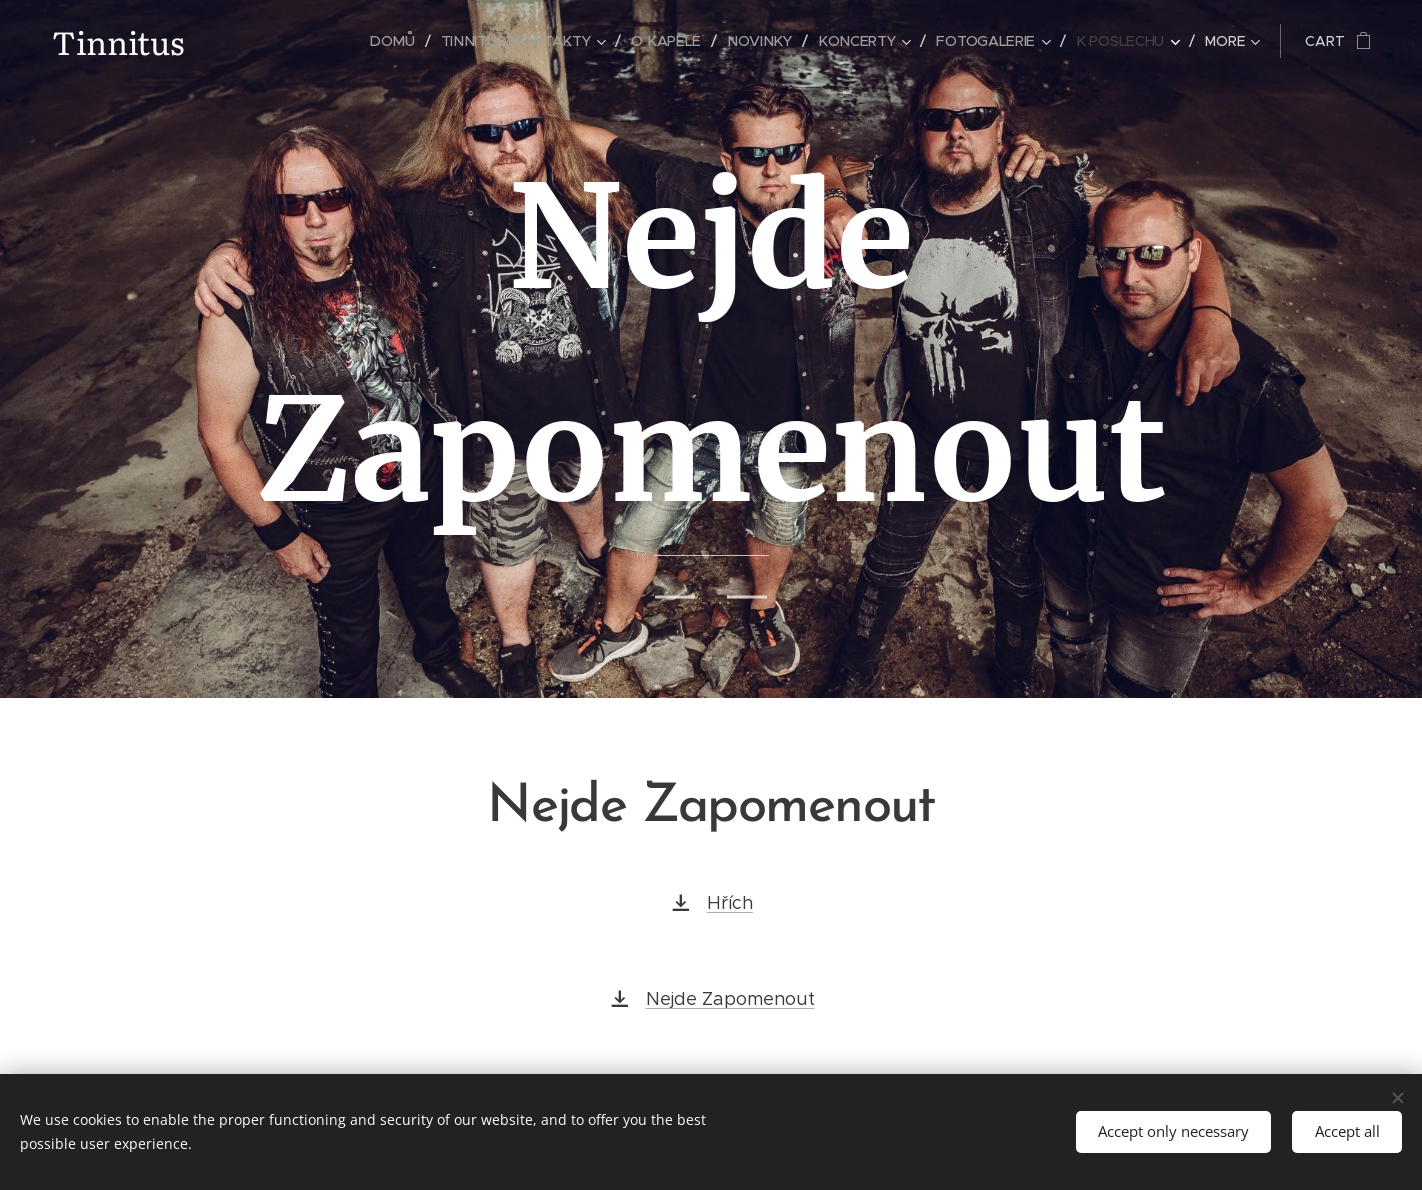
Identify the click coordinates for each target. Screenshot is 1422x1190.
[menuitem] (322, 41)
